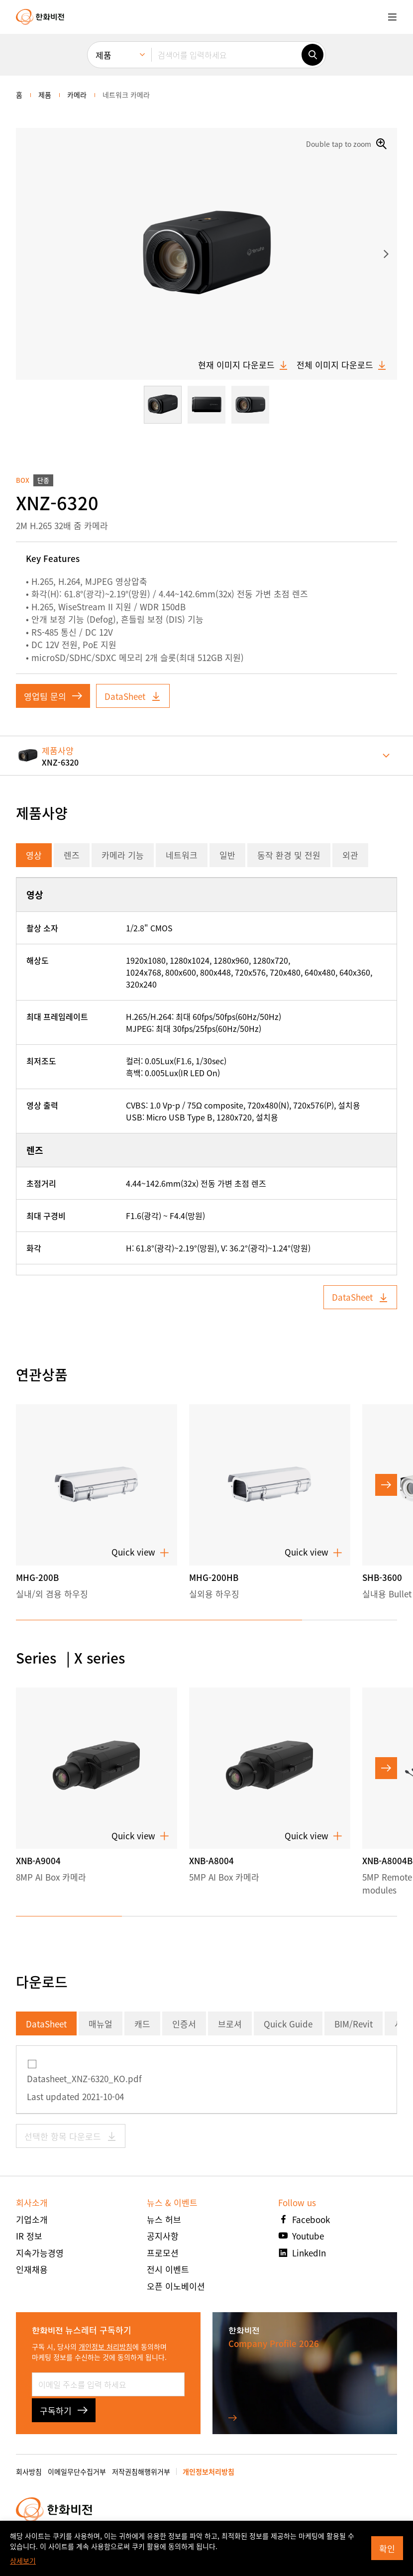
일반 (227, 855)
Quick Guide (288, 2023)
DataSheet (132, 696)
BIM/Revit (353, 2023)
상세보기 (23, 2561)
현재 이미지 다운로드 (243, 365)
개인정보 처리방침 (105, 2347)
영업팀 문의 (53, 696)
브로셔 (230, 2023)
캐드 (142, 2023)
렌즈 (72, 855)
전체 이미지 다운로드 (342, 365)
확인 (387, 2548)
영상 (34, 855)
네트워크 (182, 855)
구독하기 (64, 2410)
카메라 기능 (123, 855)
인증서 (184, 2023)
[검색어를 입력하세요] (226, 55)
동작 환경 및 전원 (288, 855)
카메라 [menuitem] (77, 95)
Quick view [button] (140, 1552)
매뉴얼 (100, 2023)
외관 (350, 855)
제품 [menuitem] (103, 55)
